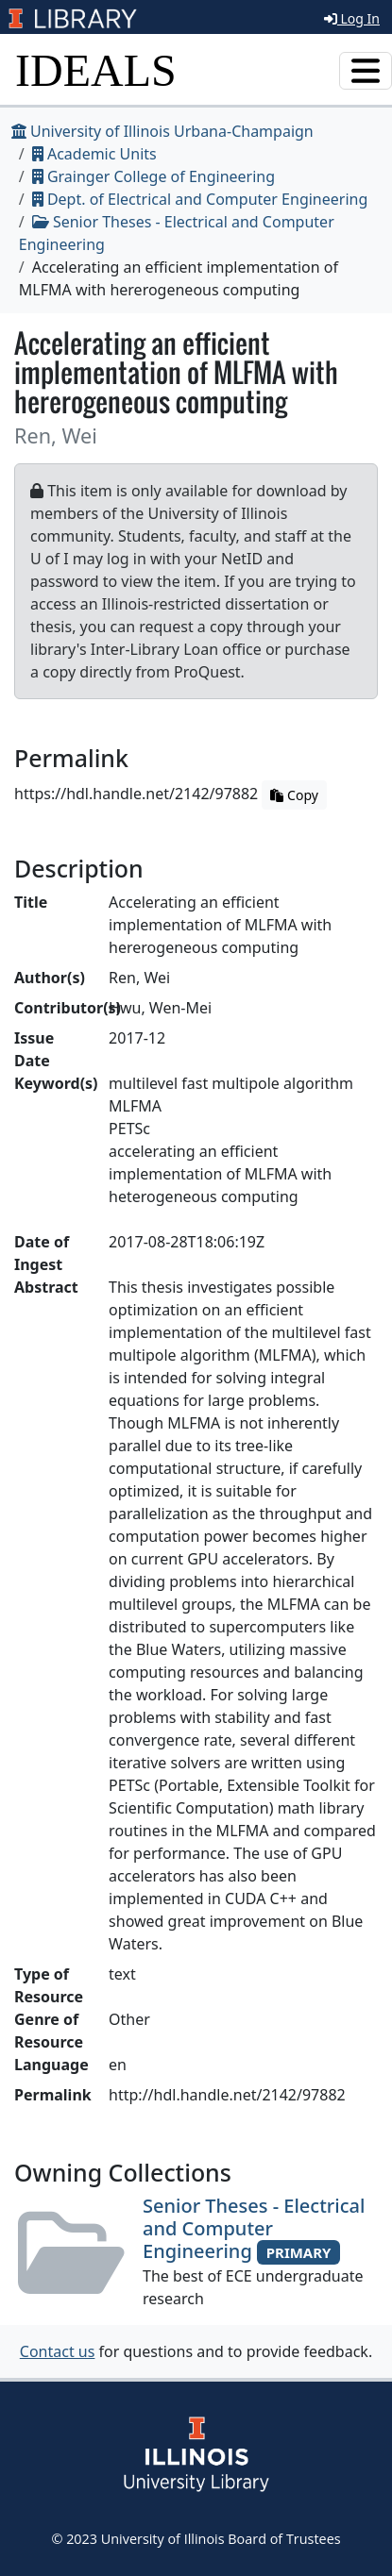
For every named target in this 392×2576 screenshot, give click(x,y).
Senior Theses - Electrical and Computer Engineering (254, 2228)
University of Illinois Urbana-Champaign (162, 131)
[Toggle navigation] (365, 71)
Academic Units (94, 153)
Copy (293, 795)
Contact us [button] (57, 2351)
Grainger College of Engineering (153, 176)
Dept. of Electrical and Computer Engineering (200, 199)
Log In (352, 18)
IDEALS (96, 70)
